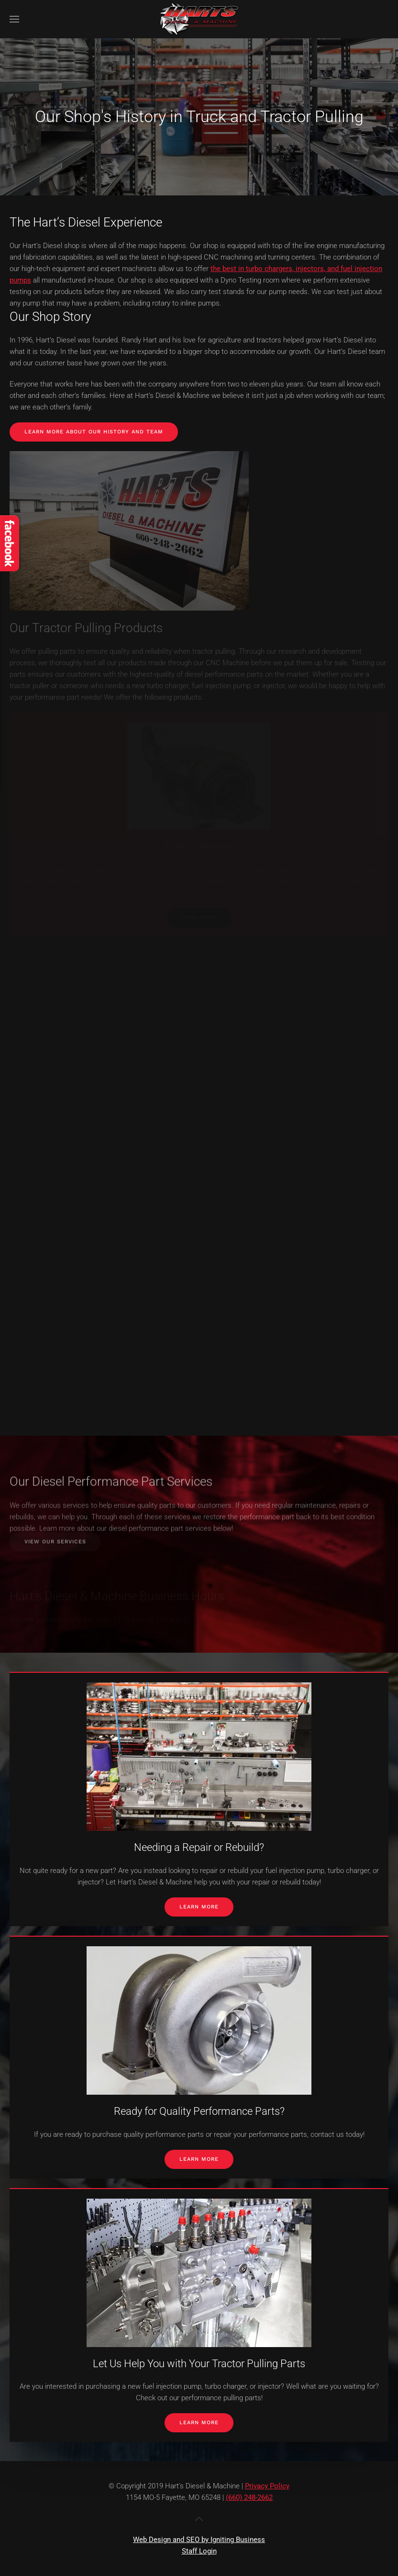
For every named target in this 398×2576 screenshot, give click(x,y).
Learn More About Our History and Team (93, 432)
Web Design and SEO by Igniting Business (199, 2539)
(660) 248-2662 (249, 2497)
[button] (14, 19)
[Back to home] (199, 19)
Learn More (199, 1907)
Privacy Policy (267, 2486)
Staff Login (199, 2551)
